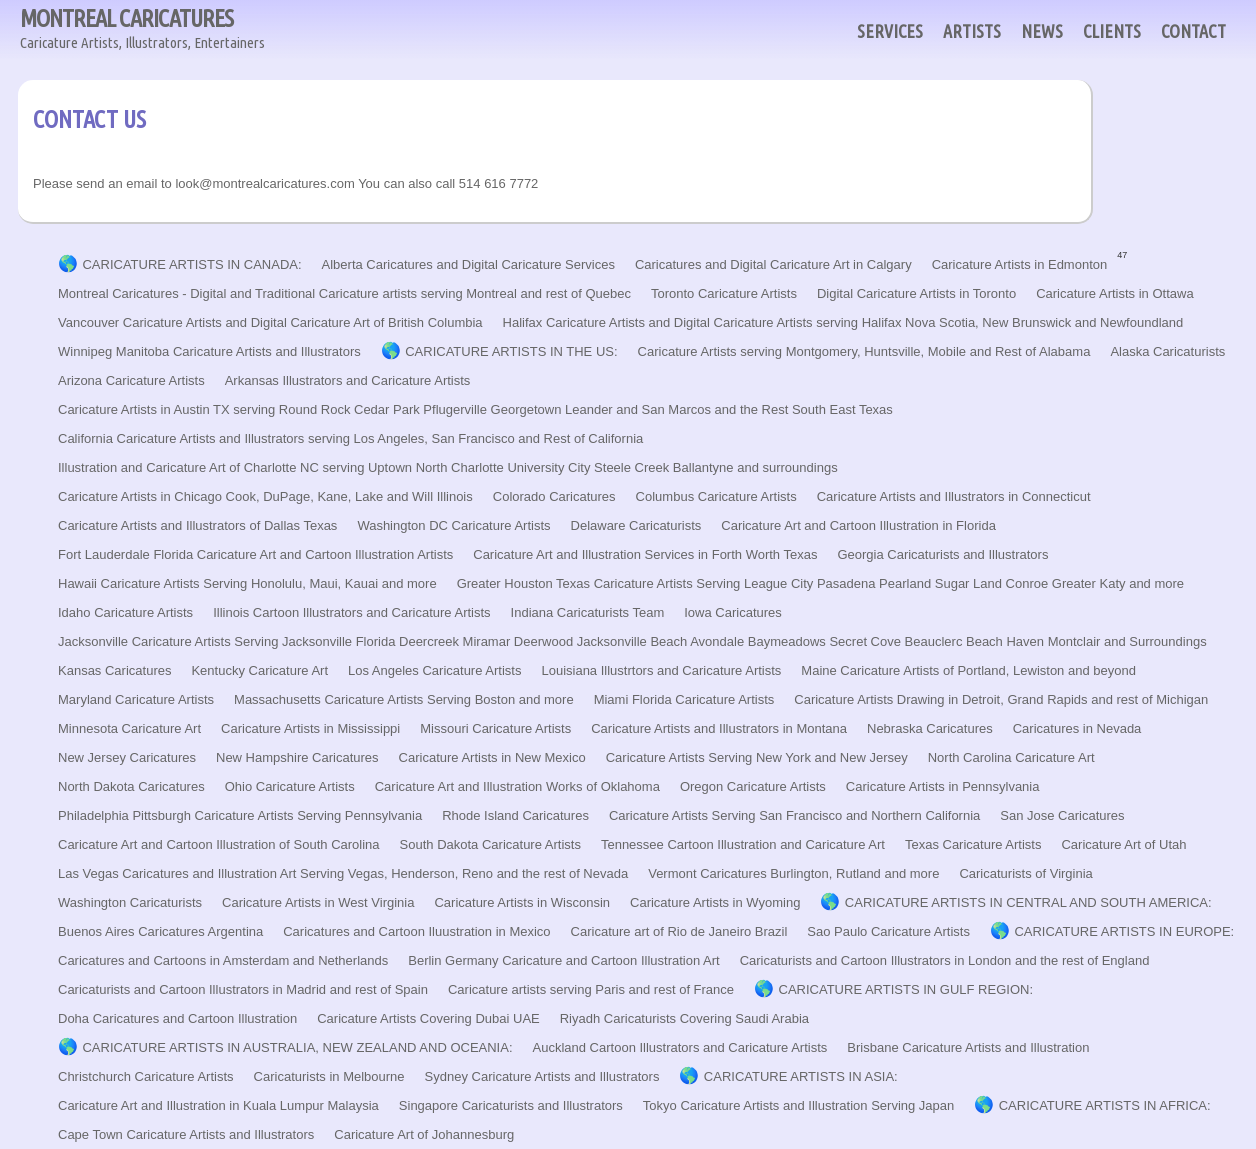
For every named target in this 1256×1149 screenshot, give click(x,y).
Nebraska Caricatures (930, 728)
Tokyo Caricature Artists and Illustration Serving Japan (798, 1105)
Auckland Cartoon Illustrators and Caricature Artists (680, 1047)
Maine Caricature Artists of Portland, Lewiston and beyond (968, 670)
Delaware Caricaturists (636, 525)
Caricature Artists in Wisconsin (522, 902)
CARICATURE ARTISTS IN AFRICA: (1105, 1105)
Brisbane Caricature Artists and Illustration (968, 1047)
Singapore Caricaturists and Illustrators (511, 1105)
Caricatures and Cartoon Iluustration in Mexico (416, 931)
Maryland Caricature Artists (136, 699)
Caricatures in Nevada (1077, 728)
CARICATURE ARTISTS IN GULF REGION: (906, 989)
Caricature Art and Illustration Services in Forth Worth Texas (645, 554)
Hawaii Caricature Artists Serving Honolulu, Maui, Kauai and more (247, 583)
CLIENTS (1112, 31)
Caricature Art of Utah (1123, 844)
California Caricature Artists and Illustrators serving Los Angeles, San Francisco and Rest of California (350, 438)
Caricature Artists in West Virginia (318, 902)
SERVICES (890, 31)
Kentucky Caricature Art (259, 670)
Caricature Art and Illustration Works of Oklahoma (517, 786)
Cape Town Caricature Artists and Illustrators (186, 1134)
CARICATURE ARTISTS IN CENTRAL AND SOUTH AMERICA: (1028, 902)
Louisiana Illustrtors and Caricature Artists (661, 670)
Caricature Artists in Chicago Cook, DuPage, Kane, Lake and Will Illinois (265, 496)
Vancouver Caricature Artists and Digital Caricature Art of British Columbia (270, 322)
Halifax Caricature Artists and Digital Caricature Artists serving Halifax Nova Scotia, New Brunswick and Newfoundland (843, 322)
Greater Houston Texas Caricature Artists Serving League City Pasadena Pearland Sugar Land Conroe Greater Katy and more (820, 583)
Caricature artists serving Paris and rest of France (591, 989)
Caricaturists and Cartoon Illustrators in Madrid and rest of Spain (243, 989)
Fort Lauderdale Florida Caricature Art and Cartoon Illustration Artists (255, 554)
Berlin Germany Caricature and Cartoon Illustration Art (563, 960)
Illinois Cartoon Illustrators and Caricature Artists (351, 612)
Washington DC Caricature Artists (453, 525)
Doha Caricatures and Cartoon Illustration (177, 1018)
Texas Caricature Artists (973, 844)
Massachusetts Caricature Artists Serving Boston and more (404, 699)
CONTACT (1193, 31)
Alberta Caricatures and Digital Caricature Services (468, 264)
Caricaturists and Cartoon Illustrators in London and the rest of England (945, 960)
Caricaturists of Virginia (1025, 873)
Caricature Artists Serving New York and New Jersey (757, 757)
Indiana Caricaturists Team (588, 612)
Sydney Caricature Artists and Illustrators (542, 1076)
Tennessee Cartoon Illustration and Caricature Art (743, 844)
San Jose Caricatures (1062, 815)
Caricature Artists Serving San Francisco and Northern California (794, 815)
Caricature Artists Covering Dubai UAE (428, 1018)
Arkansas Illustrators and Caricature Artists (348, 380)
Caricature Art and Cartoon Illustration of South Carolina (219, 844)
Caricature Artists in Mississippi (310, 728)
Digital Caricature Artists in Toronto (916, 293)
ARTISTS (972, 31)
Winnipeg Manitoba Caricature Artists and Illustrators (209, 351)
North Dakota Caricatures (131, 786)
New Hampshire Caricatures (297, 757)
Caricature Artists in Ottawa (1115, 293)
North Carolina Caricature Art (1011, 757)
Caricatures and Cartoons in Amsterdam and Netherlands (223, 960)
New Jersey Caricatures (127, 757)
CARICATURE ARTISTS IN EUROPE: (1124, 931)
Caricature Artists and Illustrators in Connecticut (954, 496)
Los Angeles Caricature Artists (434, 670)
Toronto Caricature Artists (724, 293)
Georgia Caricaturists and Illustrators (942, 554)
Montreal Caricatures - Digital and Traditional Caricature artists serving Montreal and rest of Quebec (344, 293)
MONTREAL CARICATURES (142, 29)
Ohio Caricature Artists (290, 786)
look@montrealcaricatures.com (264, 183)
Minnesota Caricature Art (129, 728)
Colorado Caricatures (554, 496)
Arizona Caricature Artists (131, 380)
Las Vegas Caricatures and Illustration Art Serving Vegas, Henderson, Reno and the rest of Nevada (343, 873)
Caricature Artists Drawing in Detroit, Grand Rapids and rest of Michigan (1001, 699)
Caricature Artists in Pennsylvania (943, 786)
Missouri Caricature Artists (495, 728)
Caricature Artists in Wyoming (715, 902)
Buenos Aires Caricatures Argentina (160, 931)
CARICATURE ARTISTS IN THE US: (511, 351)
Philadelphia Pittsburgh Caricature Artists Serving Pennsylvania (240, 815)
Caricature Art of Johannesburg (424, 1134)
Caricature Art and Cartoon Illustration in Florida (858, 525)
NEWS (1042, 31)
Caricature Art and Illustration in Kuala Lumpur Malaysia (218, 1105)
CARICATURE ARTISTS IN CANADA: (191, 264)
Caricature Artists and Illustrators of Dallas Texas (197, 525)
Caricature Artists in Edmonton (1020, 264)
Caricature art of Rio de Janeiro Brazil (679, 931)
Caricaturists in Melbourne (329, 1076)
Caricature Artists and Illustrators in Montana (719, 728)
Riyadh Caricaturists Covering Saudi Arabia (684, 1018)
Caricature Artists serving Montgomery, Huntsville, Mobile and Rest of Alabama (864, 351)
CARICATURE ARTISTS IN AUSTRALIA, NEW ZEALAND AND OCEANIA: (297, 1047)
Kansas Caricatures (114, 670)
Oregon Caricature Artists (753, 786)
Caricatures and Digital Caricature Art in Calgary (773, 264)
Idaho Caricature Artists (125, 612)
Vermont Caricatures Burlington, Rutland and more (793, 873)
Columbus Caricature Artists (716, 496)
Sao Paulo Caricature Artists (888, 931)
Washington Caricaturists (130, 902)
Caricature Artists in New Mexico (492, 757)
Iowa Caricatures (733, 612)
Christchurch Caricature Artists (146, 1076)
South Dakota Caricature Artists (490, 844)
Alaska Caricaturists (1167, 351)
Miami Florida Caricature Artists (684, 699)
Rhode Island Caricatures (515, 815)
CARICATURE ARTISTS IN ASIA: (801, 1076)
